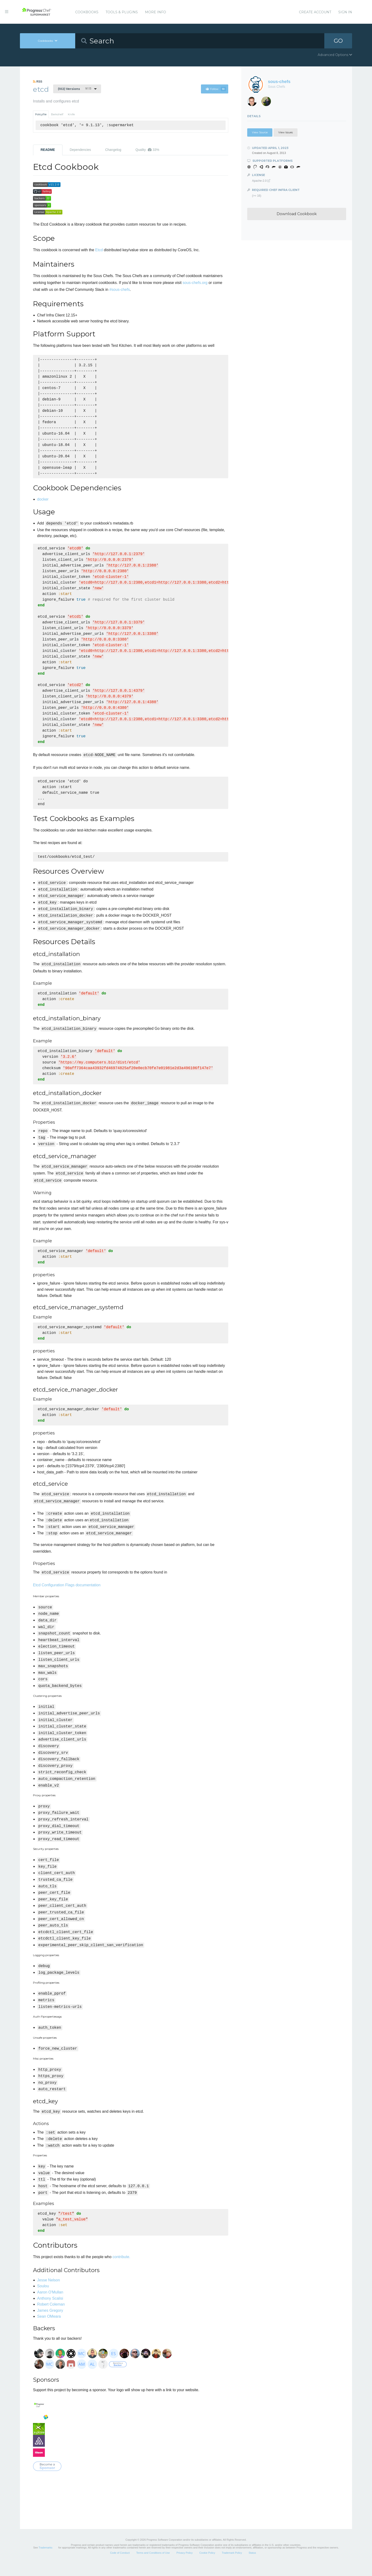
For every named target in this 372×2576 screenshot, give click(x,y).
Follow (216, 89)
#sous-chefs (119, 290)
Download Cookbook (297, 214)
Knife (71, 114)
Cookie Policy (207, 2565)
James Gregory (50, 2323)
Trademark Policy (232, 2565)
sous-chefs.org (195, 283)
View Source (260, 132)
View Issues (285, 132)
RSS (37, 81)
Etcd (99, 250)
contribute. (121, 2269)
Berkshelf (57, 114)
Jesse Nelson (48, 2292)
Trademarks (45, 2559)
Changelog (113, 150)
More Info (155, 12)
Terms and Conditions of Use (153, 2565)
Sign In (345, 12)
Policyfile (40, 114)
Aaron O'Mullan (50, 2304)
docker (43, 509)
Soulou (43, 2298)
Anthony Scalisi (50, 2311)
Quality (147, 150)
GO (338, 40)
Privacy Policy (185, 2565)
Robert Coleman (51, 2317)
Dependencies (80, 150)
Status (252, 2565)
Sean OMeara (49, 2329)
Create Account (315, 12)
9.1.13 (74, 89)
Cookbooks (86, 12)
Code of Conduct (120, 2565)
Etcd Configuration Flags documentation (67, 1597)
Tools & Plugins (122, 12)
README (48, 150)
